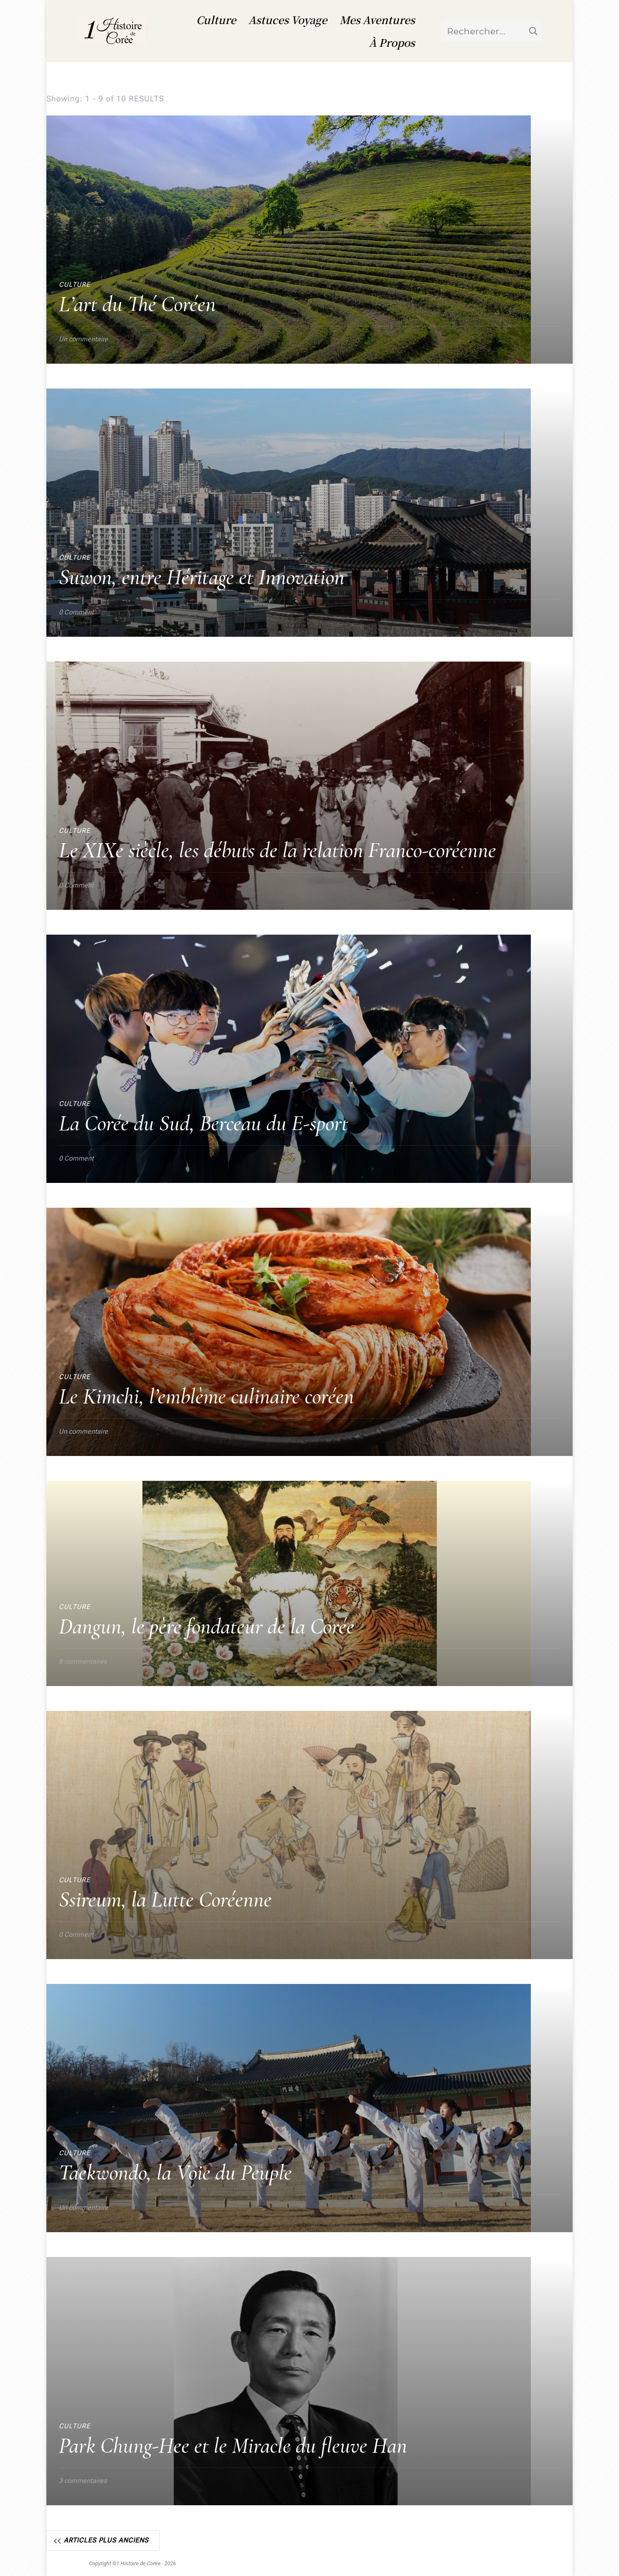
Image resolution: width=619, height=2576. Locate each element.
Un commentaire (83, 338)
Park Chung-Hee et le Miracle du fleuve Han (233, 2445)
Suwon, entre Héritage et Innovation (201, 577)
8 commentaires (83, 1660)
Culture (216, 19)
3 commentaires (83, 2480)
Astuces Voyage (287, 19)
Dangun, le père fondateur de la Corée (206, 1626)
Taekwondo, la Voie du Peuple (175, 2172)
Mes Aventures (377, 19)
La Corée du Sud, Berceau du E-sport (203, 1123)
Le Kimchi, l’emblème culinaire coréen (206, 1396)
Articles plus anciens (106, 2540)
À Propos (392, 42)
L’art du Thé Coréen (137, 303)
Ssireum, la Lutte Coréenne (165, 1899)
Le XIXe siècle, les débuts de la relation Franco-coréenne (277, 850)
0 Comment (76, 611)
